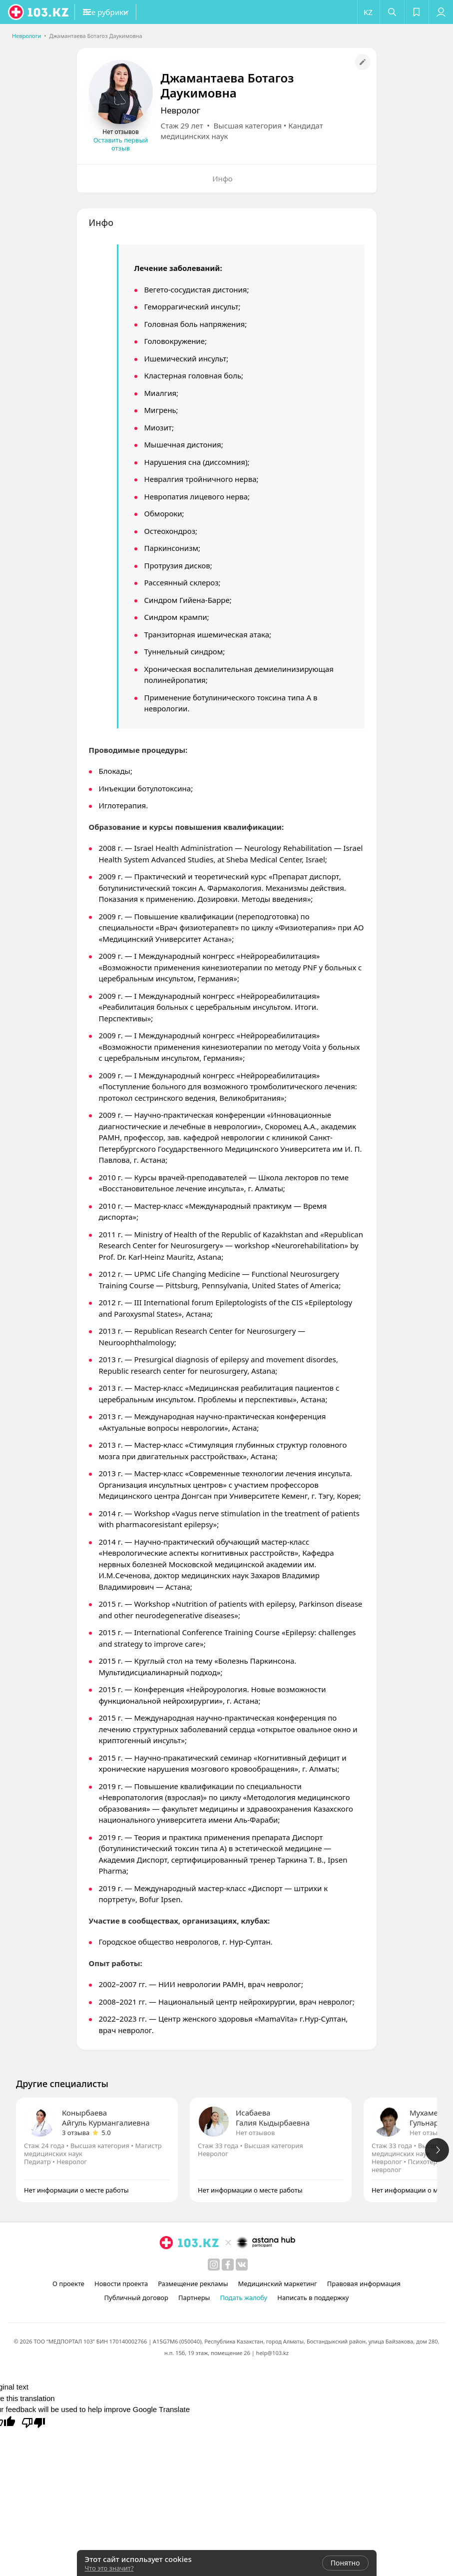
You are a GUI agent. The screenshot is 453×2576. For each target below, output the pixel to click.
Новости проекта (121, 2283)
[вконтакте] (242, 2265)
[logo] (39, 12)
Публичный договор (136, 2297)
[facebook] (228, 2265)
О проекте (68, 2283)
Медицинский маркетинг (277, 2283)
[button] (125, 11)
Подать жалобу (243, 2297)
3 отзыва (75, 2132)
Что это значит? (109, 2568)
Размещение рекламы (193, 2283)
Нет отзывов (255, 2132)
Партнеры (194, 2297)
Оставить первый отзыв (120, 144)
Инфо (222, 178)
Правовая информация (364, 2283)
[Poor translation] (33, 2422)
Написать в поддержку (313, 2297)
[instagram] (214, 2265)
